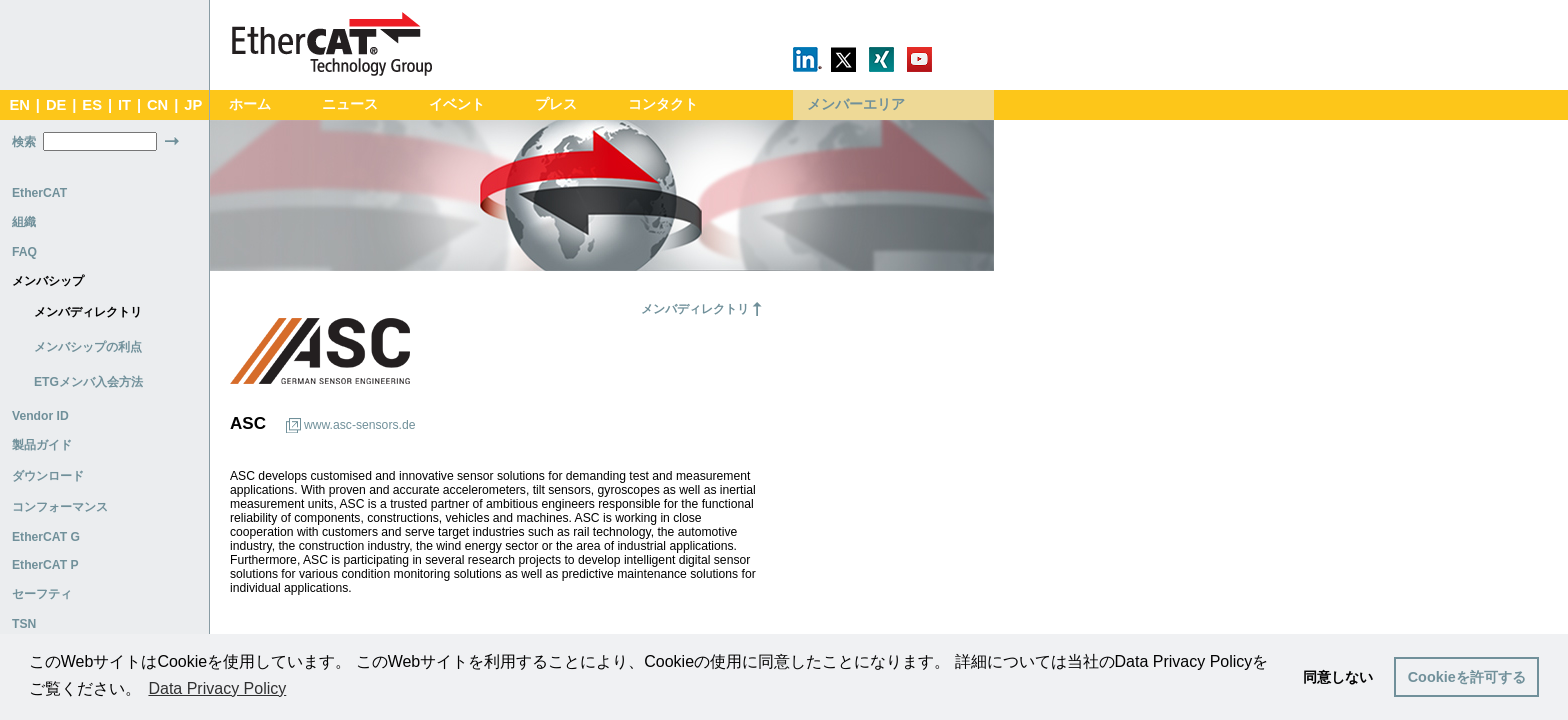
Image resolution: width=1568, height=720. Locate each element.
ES (92, 105)
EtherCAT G (46, 537)
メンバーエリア (856, 104)
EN (19, 105)
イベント (457, 104)
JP (193, 105)
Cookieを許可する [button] (1467, 677)
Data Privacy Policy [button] (217, 688)
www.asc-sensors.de (359, 425)
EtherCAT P (45, 565)
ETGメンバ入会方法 (88, 382)
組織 (24, 222)
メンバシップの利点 (88, 347)
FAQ (24, 252)
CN (157, 105)
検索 (24, 142)
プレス (556, 104)
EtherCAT (39, 193)
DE (56, 105)
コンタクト (663, 104)
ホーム (250, 104)
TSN (24, 624)
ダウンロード (48, 476)
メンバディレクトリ (88, 312)
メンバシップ (48, 281)
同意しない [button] (1338, 677)
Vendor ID (40, 416)
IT (124, 105)
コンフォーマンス (60, 507)
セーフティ (42, 594)
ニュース (350, 104)
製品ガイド (42, 445)
